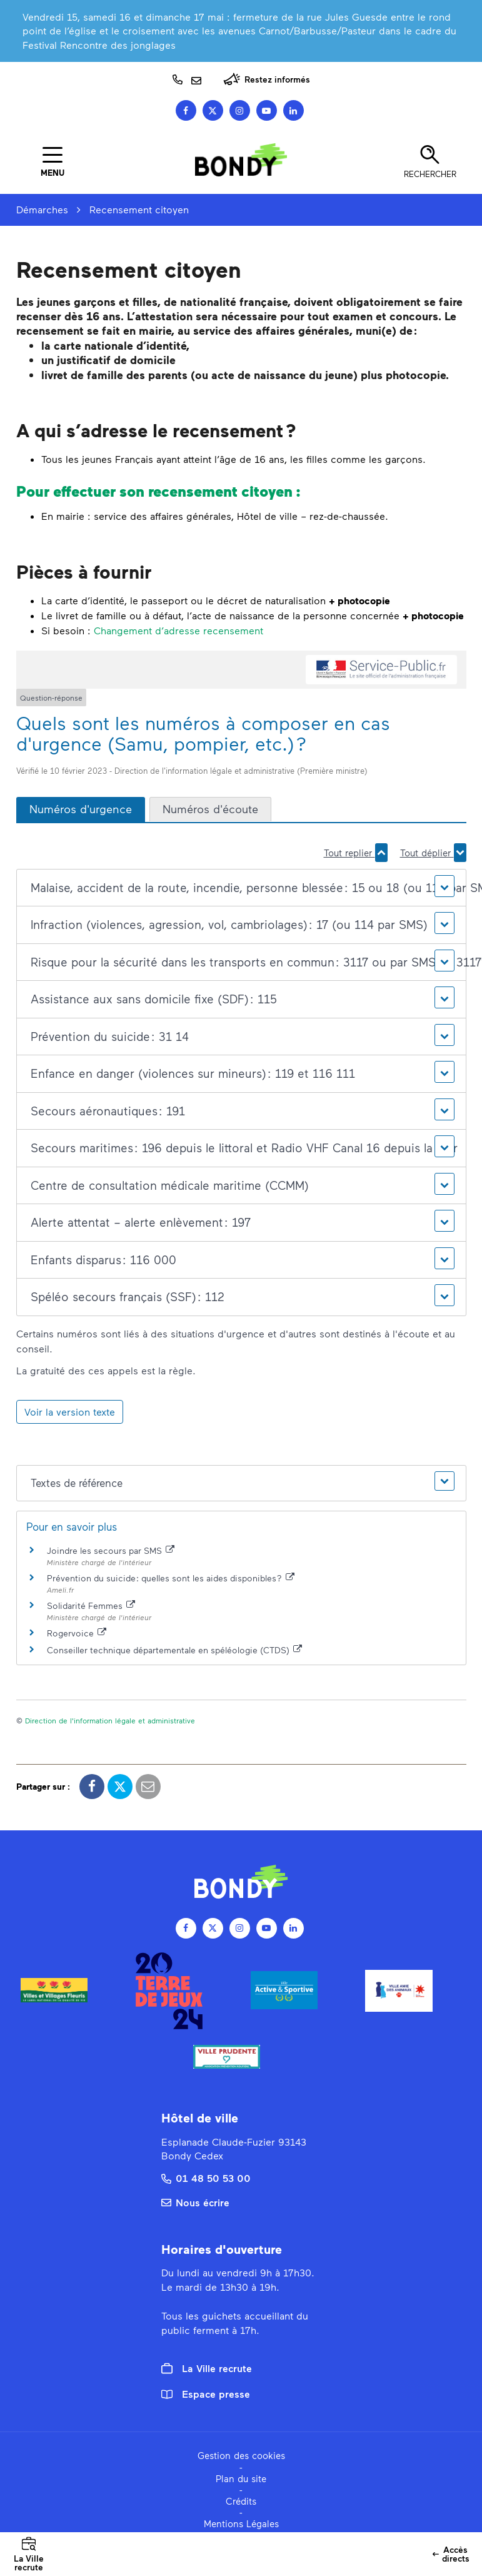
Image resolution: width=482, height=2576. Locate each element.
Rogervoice (77, 1633)
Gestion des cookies (241, 2455)
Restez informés (266, 79)
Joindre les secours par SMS (111, 1550)
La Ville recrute (206, 2368)
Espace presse (205, 2394)
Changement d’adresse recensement (178, 630)
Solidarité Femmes (91, 1605)
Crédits (241, 2501)
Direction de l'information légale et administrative (110, 1720)
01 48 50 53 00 (206, 2178)
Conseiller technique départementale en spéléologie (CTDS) (175, 1650)
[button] (241, 888)
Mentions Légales (241, 2523)
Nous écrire (195, 2202)
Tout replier (356, 852)
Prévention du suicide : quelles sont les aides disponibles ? (171, 1578)
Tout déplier (433, 852)
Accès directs (453, 2558)
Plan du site (241, 2478)
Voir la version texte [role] (69, 1411)
